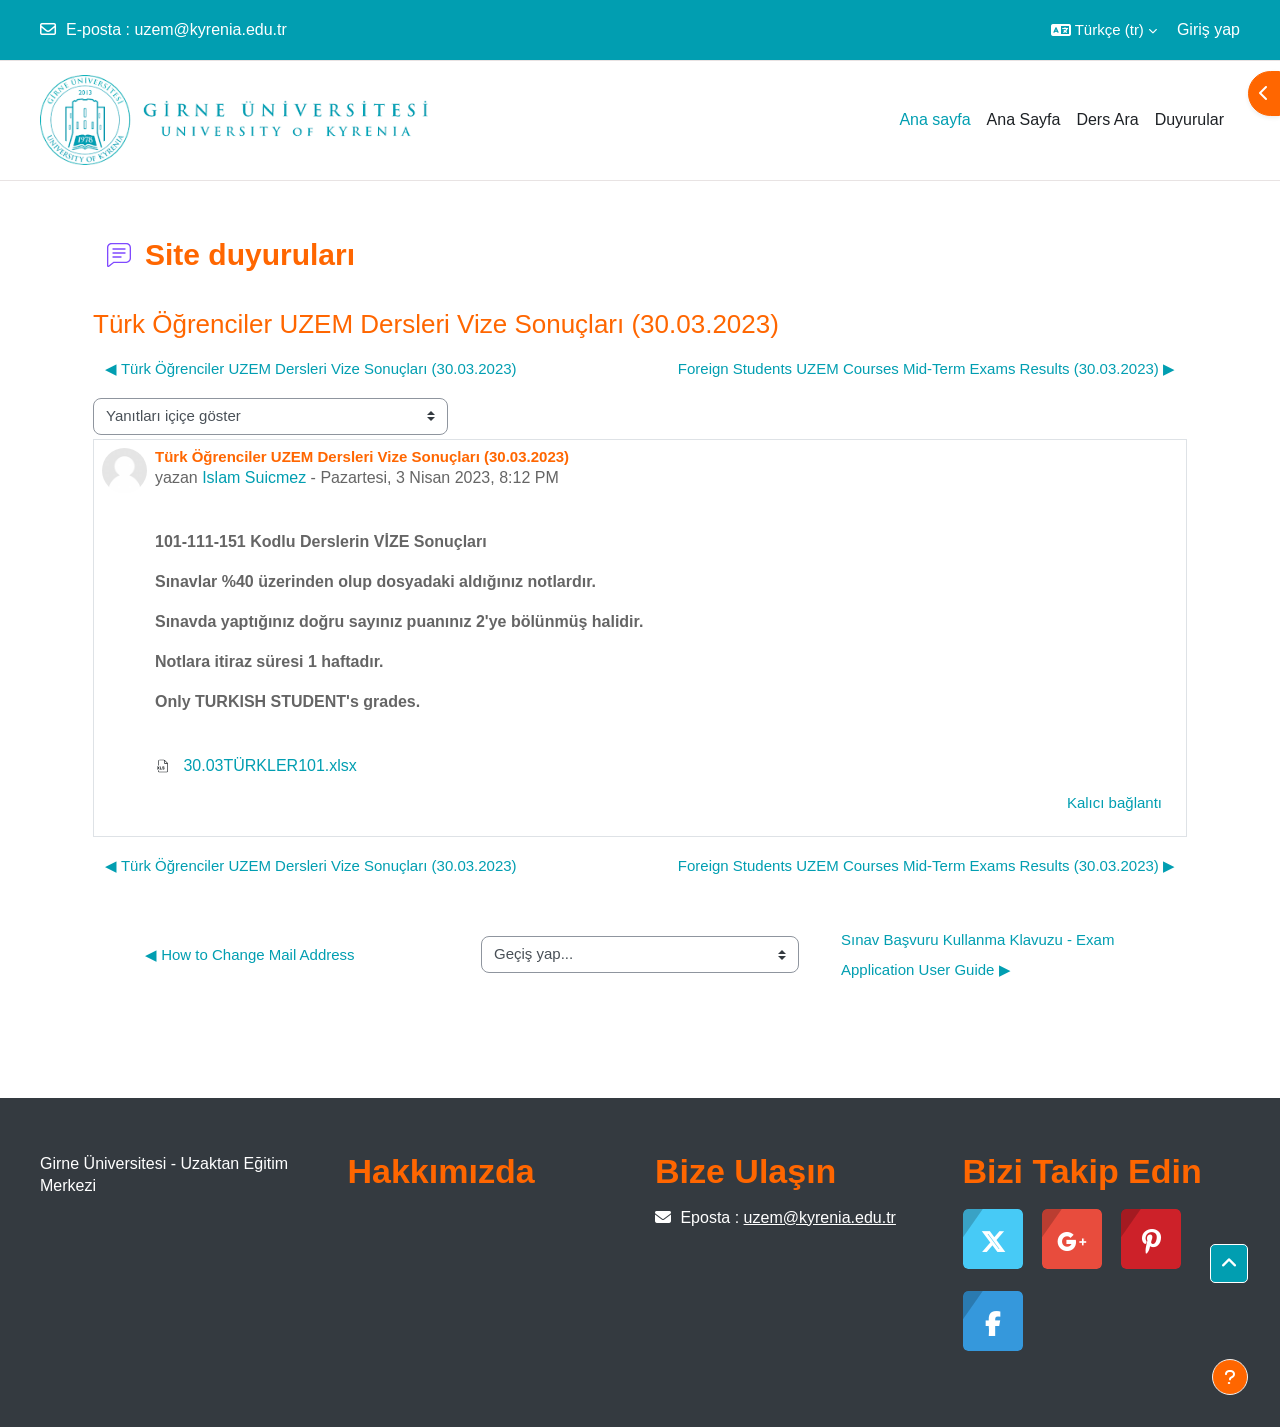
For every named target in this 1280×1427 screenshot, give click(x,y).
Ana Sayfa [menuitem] (1024, 119)
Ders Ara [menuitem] (1107, 119)
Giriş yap (1208, 29)
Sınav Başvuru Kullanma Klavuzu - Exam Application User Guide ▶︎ (979, 954)
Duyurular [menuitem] (1189, 119)
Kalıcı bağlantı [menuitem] (1114, 802)
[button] (1104, 30)
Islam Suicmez (254, 477)
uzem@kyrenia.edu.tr (210, 29)
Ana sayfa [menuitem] (934, 119)
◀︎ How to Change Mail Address (250, 954)
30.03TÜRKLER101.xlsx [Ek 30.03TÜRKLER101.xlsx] (256, 765)
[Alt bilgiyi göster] (1230, 1377)
